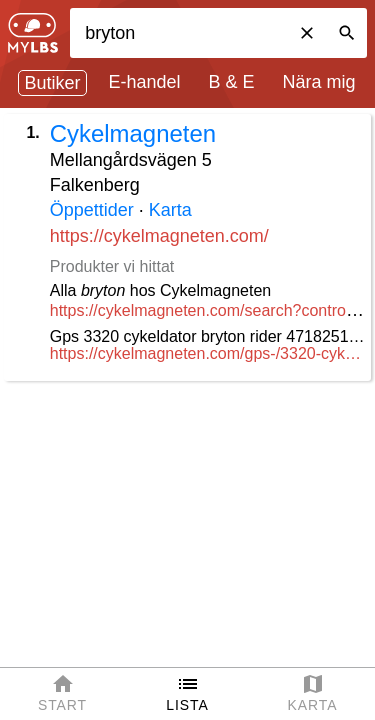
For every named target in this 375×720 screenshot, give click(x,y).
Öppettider (92, 210)
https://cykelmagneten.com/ (159, 236)
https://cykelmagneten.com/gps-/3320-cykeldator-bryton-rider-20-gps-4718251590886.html (208, 353)
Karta (170, 210)
